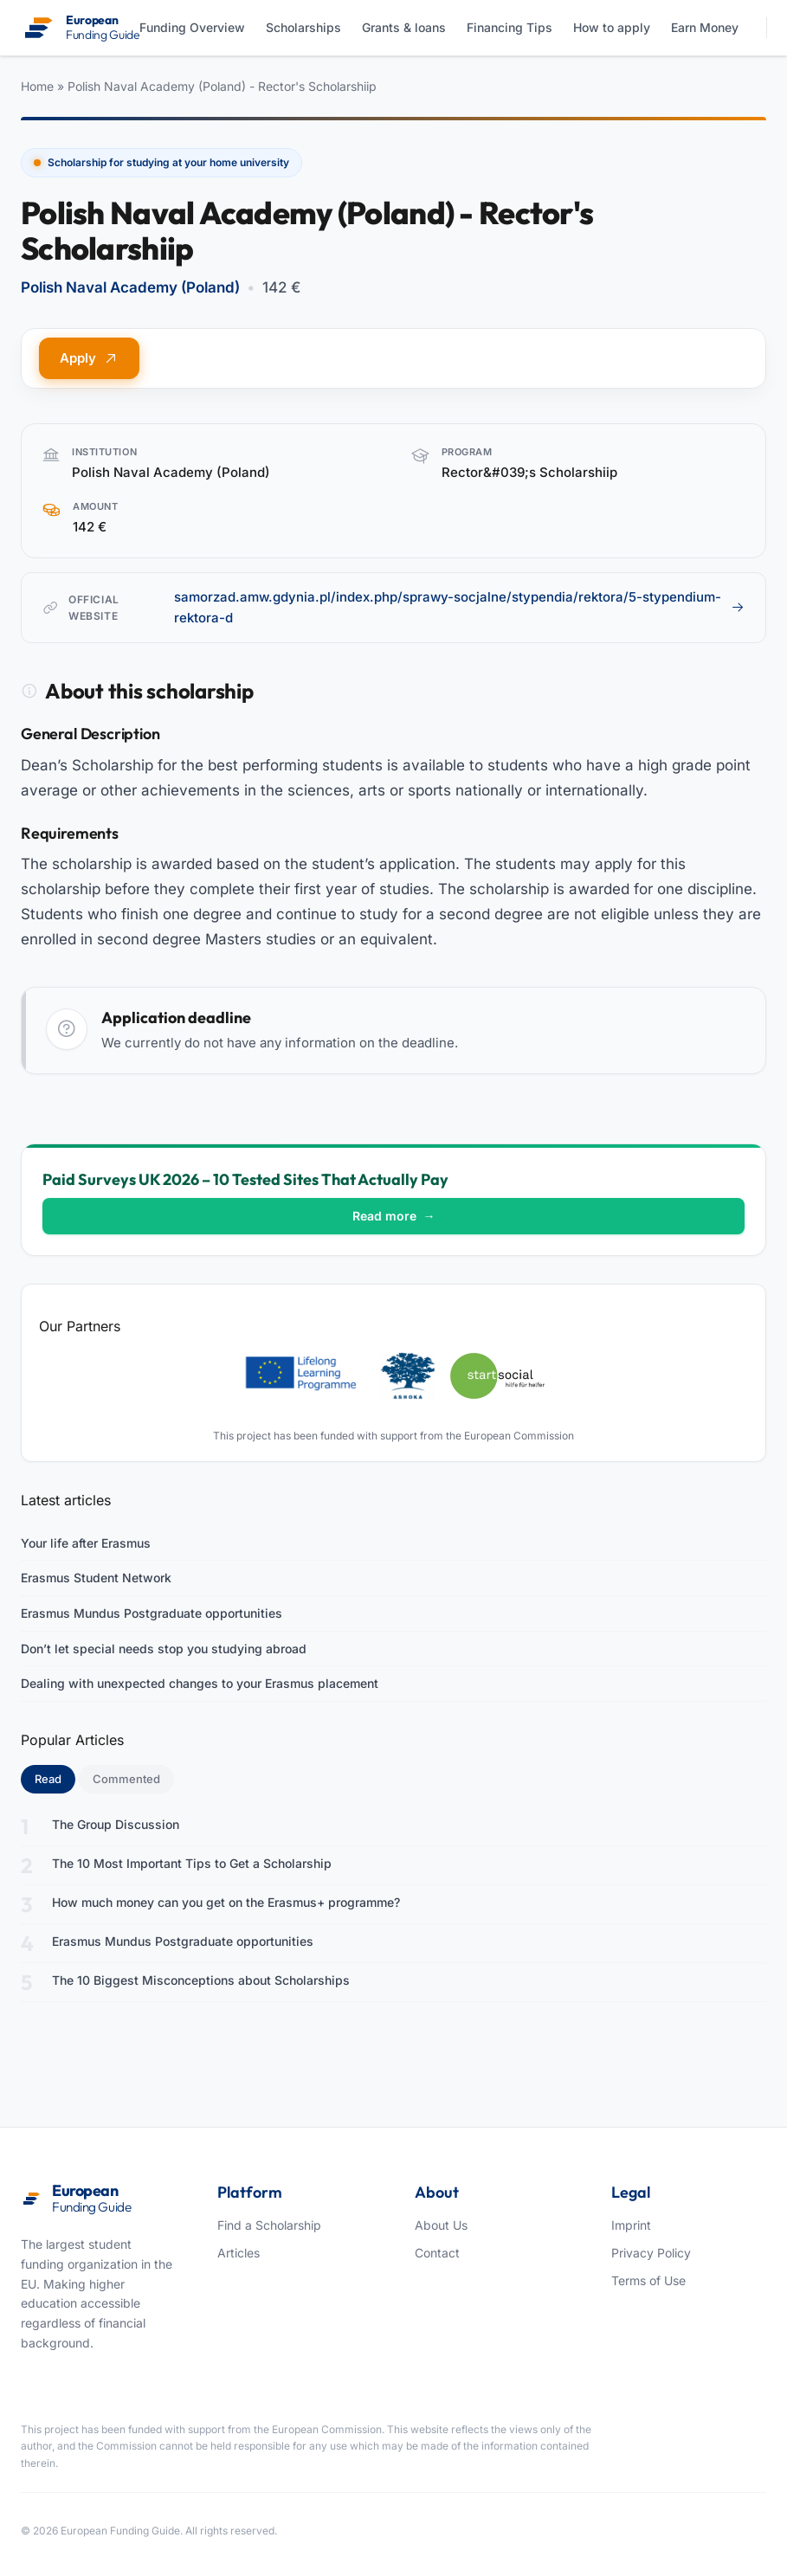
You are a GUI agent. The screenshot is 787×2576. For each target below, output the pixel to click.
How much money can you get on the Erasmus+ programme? (226, 1902)
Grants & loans (404, 27)
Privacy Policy (651, 2252)
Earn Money (705, 27)
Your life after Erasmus (86, 1543)
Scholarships (303, 27)
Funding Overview (192, 27)
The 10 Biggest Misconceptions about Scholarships (201, 1980)
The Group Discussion (115, 1824)
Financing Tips (509, 27)
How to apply (611, 27)
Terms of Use (648, 2280)
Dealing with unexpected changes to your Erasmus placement (199, 1683)
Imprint (631, 2225)
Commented (126, 1779)
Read (55, 1778)
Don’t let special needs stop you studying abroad (163, 1648)
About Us (441, 2225)
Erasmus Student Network (96, 1577)
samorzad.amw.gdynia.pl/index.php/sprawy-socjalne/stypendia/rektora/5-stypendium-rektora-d (459, 607)
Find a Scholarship (269, 2225)
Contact (437, 2252)
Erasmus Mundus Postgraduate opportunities (151, 1613)
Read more (393, 1215)
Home (37, 86)
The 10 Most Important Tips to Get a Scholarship (192, 1863)
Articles (238, 2252)
